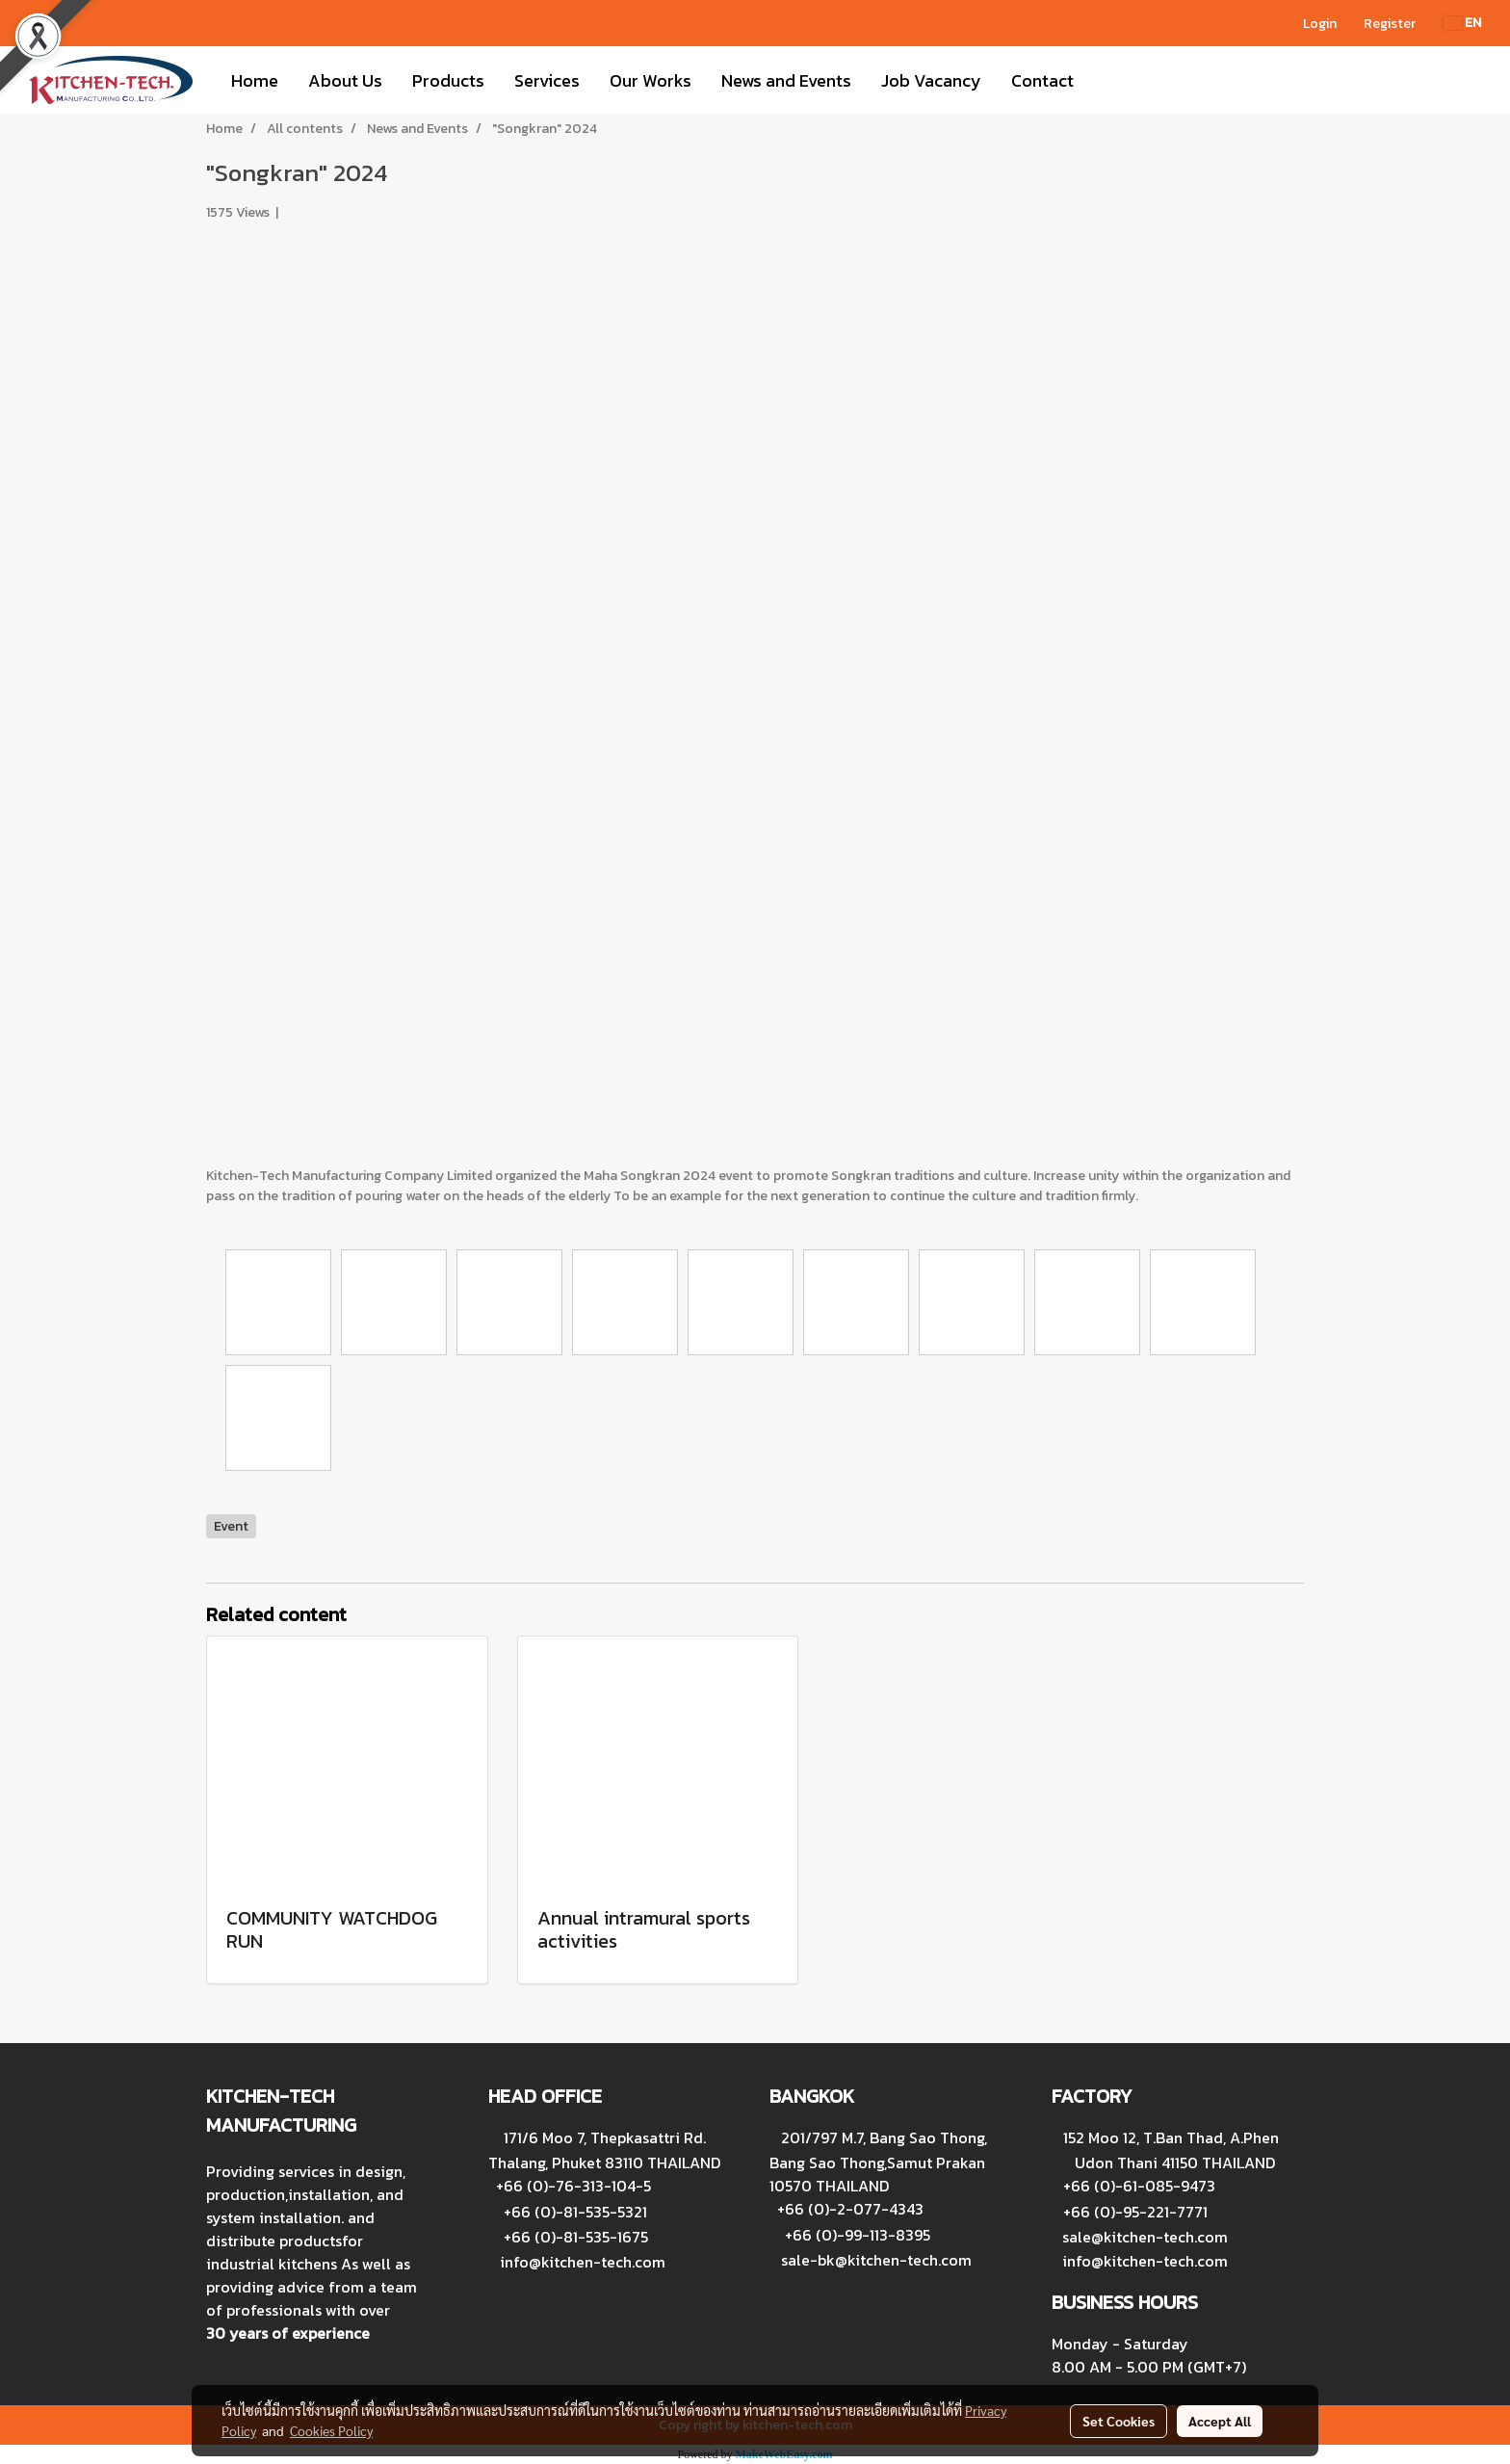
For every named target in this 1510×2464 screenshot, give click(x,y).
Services (547, 80)
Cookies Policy (331, 2430)
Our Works (650, 80)
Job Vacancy (931, 80)
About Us (345, 80)
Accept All (1219, 2420)
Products (448, 80)
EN (1462, 23)
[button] (1105, 80)
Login (1320, 23)
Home (254, 80)
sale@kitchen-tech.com (1145, 2236)
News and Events (786, 80)
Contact (1042, 80)
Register (1390, 23)
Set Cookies (1118, 2420)
